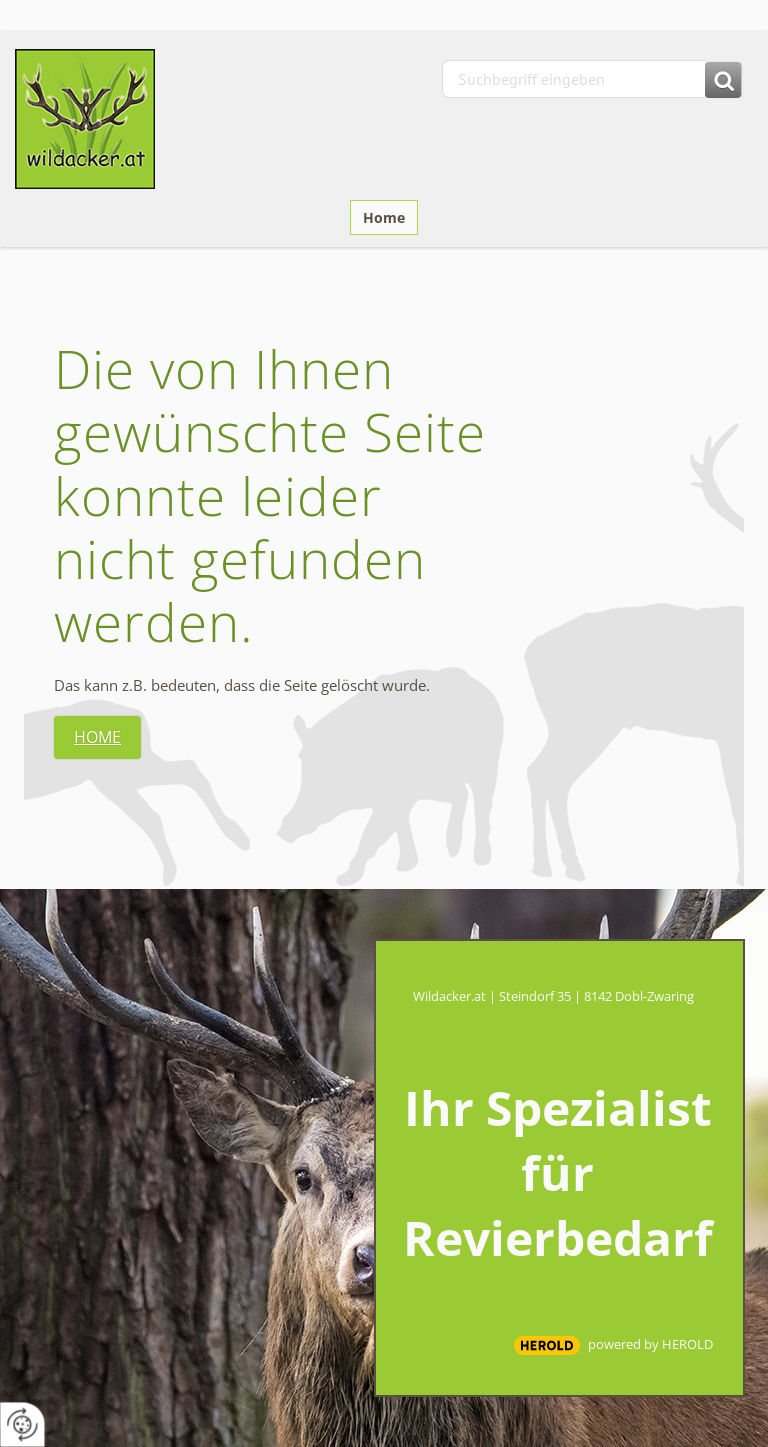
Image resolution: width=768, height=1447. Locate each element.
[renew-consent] (22, 1424)
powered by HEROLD (650, 1344)
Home (384, 217)
